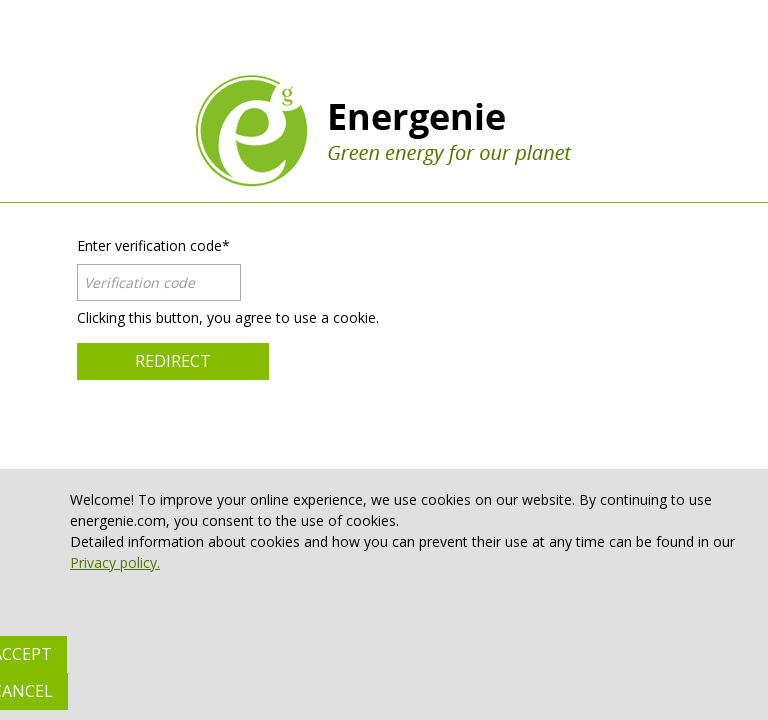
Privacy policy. (115, 562)
